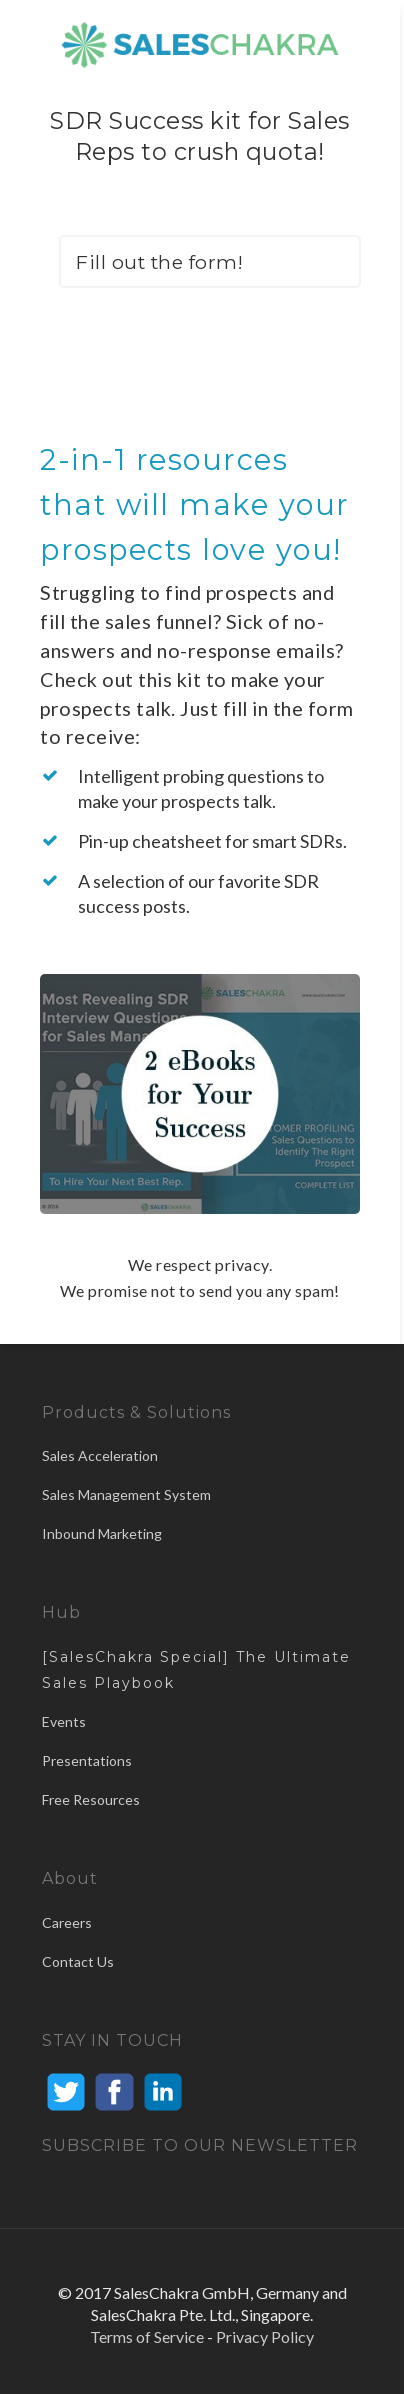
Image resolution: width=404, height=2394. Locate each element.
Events (64, 1721)
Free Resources (91, 1799)
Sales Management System (126, 1494)
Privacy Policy (265, 2336)
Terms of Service (147, 2336)
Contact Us (78, 1961)
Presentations (87, 1760)
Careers (67, 1922)
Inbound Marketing (102, 1533)
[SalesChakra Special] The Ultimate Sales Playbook (196, 1670)
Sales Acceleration (100, 1455)
